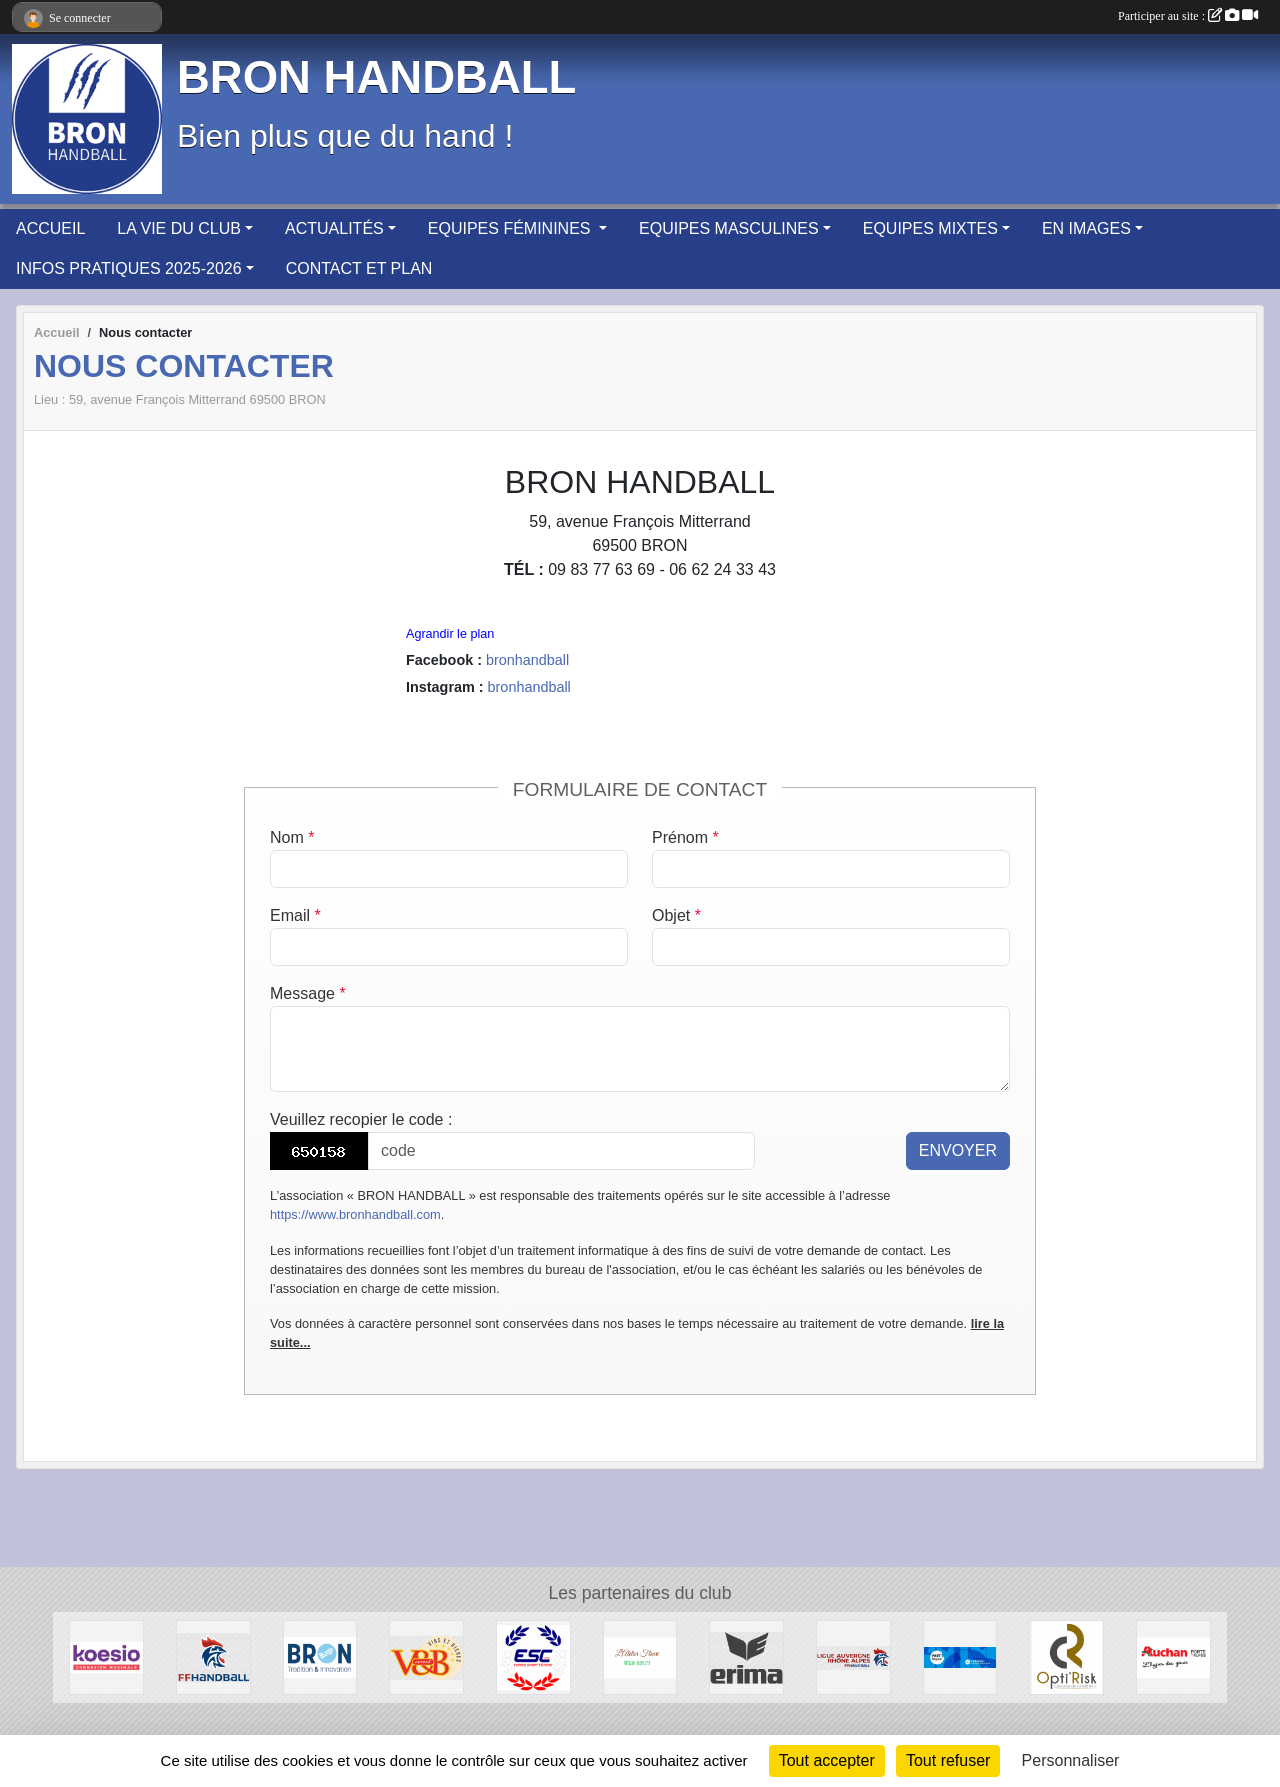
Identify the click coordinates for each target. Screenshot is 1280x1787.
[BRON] (320, 1656)
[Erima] (746, 1656)
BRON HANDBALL (376, 77)
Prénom (685, 837)
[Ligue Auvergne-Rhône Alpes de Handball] (853, 1656)
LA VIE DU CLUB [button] (179, 228)
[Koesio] (106, 1656)
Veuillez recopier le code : (361, 1119)
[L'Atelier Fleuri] (640, 1656)
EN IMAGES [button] (1086, 228)
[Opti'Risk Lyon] (1066, 1656)
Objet (676, 915)
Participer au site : (1188, 16)
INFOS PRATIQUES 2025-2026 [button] (129, 268)
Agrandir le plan (450, 634)
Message (308, 993)
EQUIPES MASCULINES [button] (729, 228)
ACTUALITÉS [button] (334, 228)
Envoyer (958, 1150)
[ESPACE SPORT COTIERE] (533, 1656)
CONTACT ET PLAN (359, 268)
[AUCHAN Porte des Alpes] (1173, 1656)
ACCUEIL (50, 228)
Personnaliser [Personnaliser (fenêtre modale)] (1071, 1760)
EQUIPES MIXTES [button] (930, 228)
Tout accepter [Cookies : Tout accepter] (827, 1760)
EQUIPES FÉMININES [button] (511, 228)
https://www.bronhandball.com (355, 1214)
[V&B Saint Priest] (426, 1656)
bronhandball (527, 660)
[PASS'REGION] (960, 1656)
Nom (292, 837)
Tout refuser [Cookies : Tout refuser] (948, 1760)
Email (295, 915)
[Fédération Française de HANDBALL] (213, 1656)
